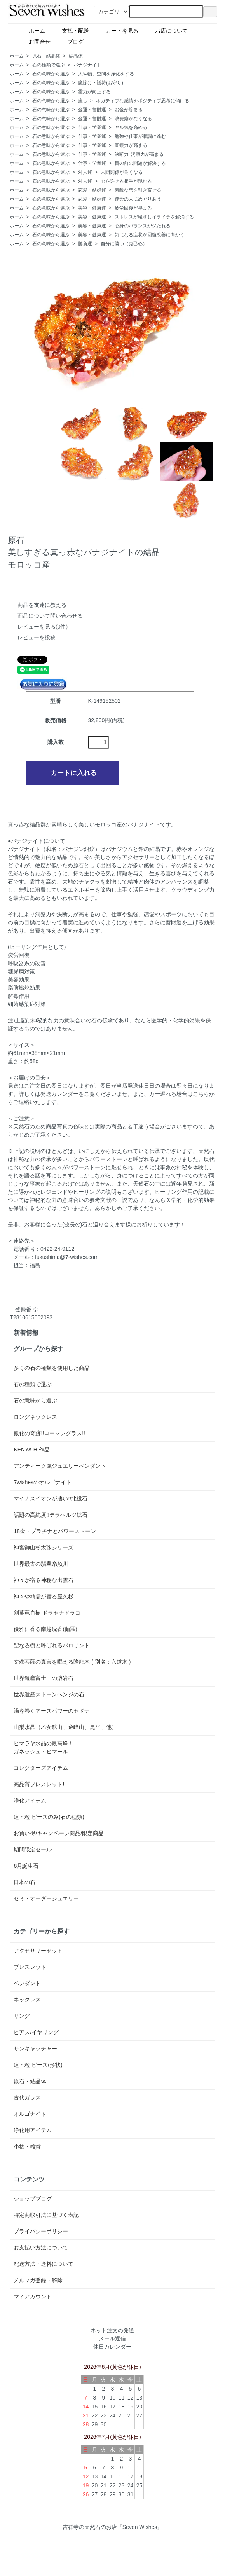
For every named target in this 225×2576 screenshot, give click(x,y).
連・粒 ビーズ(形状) (38, 2065)
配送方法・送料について (43, 2264)
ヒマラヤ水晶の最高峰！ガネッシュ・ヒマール (43, 1747)
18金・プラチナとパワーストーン (55, 1531)
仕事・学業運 (92, 127)
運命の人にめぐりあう (138, 199)
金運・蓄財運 (92, 109)
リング (22, 2016)
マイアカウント (33, 2296)
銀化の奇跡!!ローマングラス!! (49, 1433)
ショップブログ (33, 2198)
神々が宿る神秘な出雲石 (43, 1580)
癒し (82, 100)
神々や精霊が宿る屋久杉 (43, 1596)
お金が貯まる (129, 109)
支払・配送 (72, 30)
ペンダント (27, 1983)
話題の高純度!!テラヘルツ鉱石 (50, 1515)
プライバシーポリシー (41, 2231)
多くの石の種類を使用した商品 (52, 1368)
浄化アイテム (30, 1800)
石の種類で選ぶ (48, 65)
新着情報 (26, 1332)
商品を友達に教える (41, 605)
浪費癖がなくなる (133, 118)
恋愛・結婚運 (92, 190)
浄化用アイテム (33, 2130)
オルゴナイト (30, 2114)
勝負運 (85, 243)
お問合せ (36, 41)
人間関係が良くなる (122, 172)
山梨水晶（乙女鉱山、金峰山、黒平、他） (65, 1727)
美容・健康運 (92, 208)
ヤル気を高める (131, 127)
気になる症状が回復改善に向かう (150, 235)
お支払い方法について (41, 2247)
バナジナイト (87, 65)
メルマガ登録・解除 (38, 2280)
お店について (168, 30)
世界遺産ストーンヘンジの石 (49, 1694)
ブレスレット (30, 1967)
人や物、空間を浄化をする (106, 74)
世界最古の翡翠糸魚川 (41, 1564)
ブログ (89, 41)
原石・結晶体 (46, 56)
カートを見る (119, 30)
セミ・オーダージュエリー (46, 1898)
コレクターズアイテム (41, 1768)
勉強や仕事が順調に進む (140, 136)
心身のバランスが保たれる (143, 226)
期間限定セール (33, 1849)
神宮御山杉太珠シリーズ (43, 1547)
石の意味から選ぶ (51, 74)
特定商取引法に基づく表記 (46, 2215)
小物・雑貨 (27, 2146)
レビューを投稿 (36, 637)
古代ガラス (27, 2097)
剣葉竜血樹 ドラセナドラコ (47, 1613)
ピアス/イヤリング (36, 2032)
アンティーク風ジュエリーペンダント (60, 1466)
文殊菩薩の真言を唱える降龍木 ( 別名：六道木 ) (72, 1662)
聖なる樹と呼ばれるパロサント (52, 1645)
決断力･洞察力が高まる (139, 154)
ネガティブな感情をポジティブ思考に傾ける (142, 100)
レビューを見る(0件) (42, 626)
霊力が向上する (94, 91)
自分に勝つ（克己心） (124, 243)
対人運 (85, 172)
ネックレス (27, 1999)
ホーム (34, 30)
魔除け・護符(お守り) (100, 83)
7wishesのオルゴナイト (43, 1482)
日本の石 (24, 1882)
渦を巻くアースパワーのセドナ (52, 1711)
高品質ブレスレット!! (40, 1784)
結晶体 (76, 56)
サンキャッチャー (35, 2048)
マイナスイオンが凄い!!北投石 (50, 1498)
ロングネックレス (35, 1417)
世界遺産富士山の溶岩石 (43, 1678)
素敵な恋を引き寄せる (138, 190)
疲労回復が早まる (133, 208)
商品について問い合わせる (50, 616)
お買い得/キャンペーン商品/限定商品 (59, 1833)
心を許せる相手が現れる (126, 181)
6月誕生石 (26, 1866)
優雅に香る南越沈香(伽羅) (45, 1629)
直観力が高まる (131, 145)
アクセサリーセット (38, 1950)
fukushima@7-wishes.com (67, 1257)
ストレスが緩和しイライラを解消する (154, 217)
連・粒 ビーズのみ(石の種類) (49, 1817)
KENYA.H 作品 (31, 1449)
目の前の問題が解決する (140, 163)
